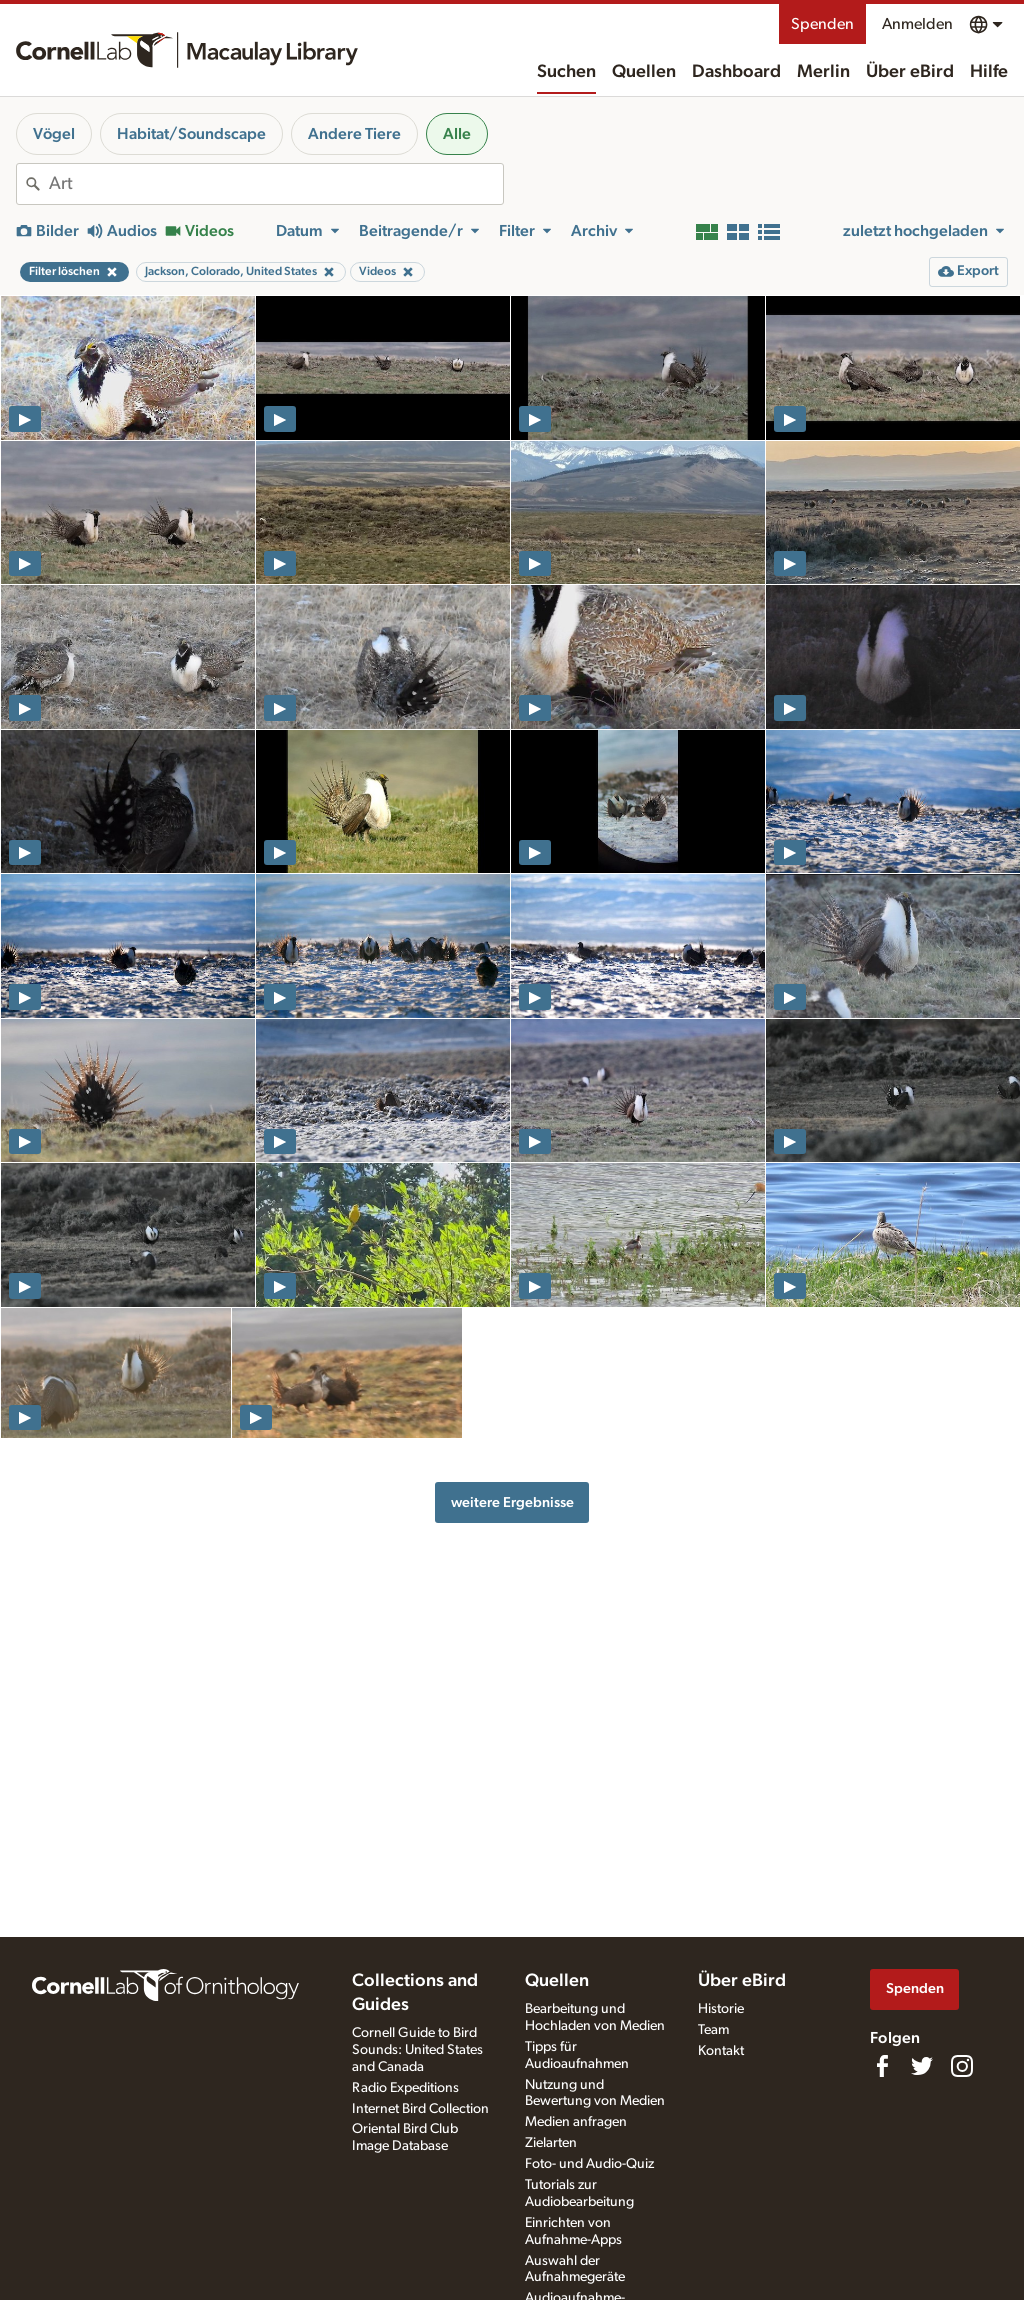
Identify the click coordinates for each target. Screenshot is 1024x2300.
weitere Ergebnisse (512, 1502)
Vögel (54, 134)
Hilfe (989, 72)
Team (713, 2030)
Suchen (566, 72)
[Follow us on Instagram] (962, 2066)
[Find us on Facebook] (882, 2066)
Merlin (823, 72)
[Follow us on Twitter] (922, 2066)
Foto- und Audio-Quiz (589, 2164)
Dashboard (736, 72)
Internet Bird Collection (420, 2109)
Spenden (822, 24)
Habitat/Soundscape (191, 134)
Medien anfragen (576, 2122)
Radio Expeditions (405, 2088)
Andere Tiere (354, 134)
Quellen (644, 72)
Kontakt (721, 2051)
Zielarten (551, 2143)
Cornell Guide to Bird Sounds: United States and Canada (417, 2050)
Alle (457, 134)
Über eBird (910, 72)
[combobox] (276, 184)
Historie (721, 2009)
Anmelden (917, 24)
